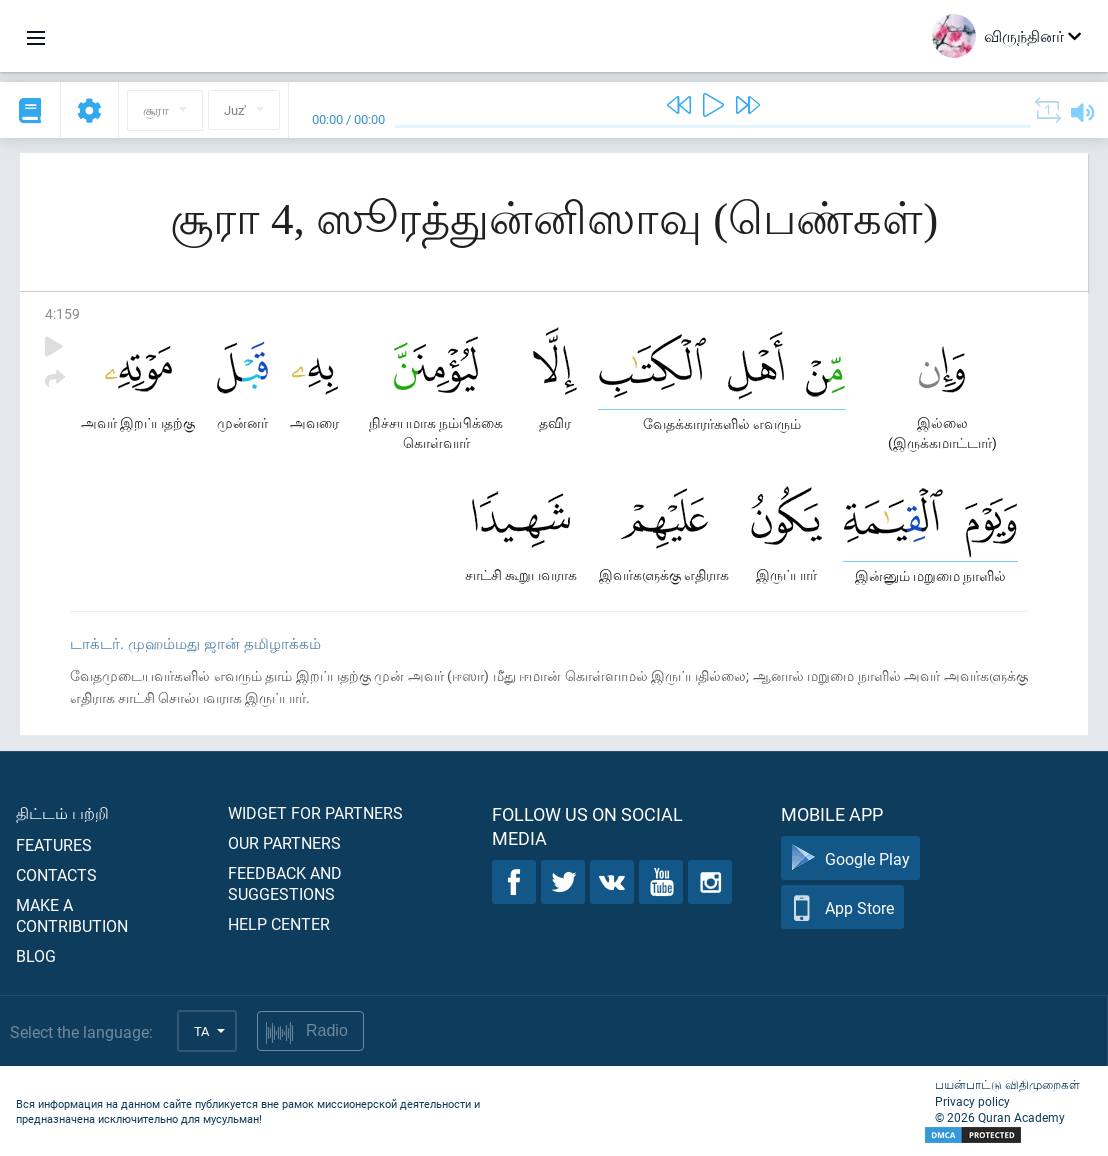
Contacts (56, 874)
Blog (36, 955)
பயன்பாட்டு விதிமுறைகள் (1007, 1084)
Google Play (850, 858)
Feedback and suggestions (285, 883)
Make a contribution (72, 915)
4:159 (62, 313)
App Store (842, 907)
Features (54, 844)
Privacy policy (972, 1101)
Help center (279, 923)
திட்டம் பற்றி (62, 812)
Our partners (284, 842)
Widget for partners (315, 812)
